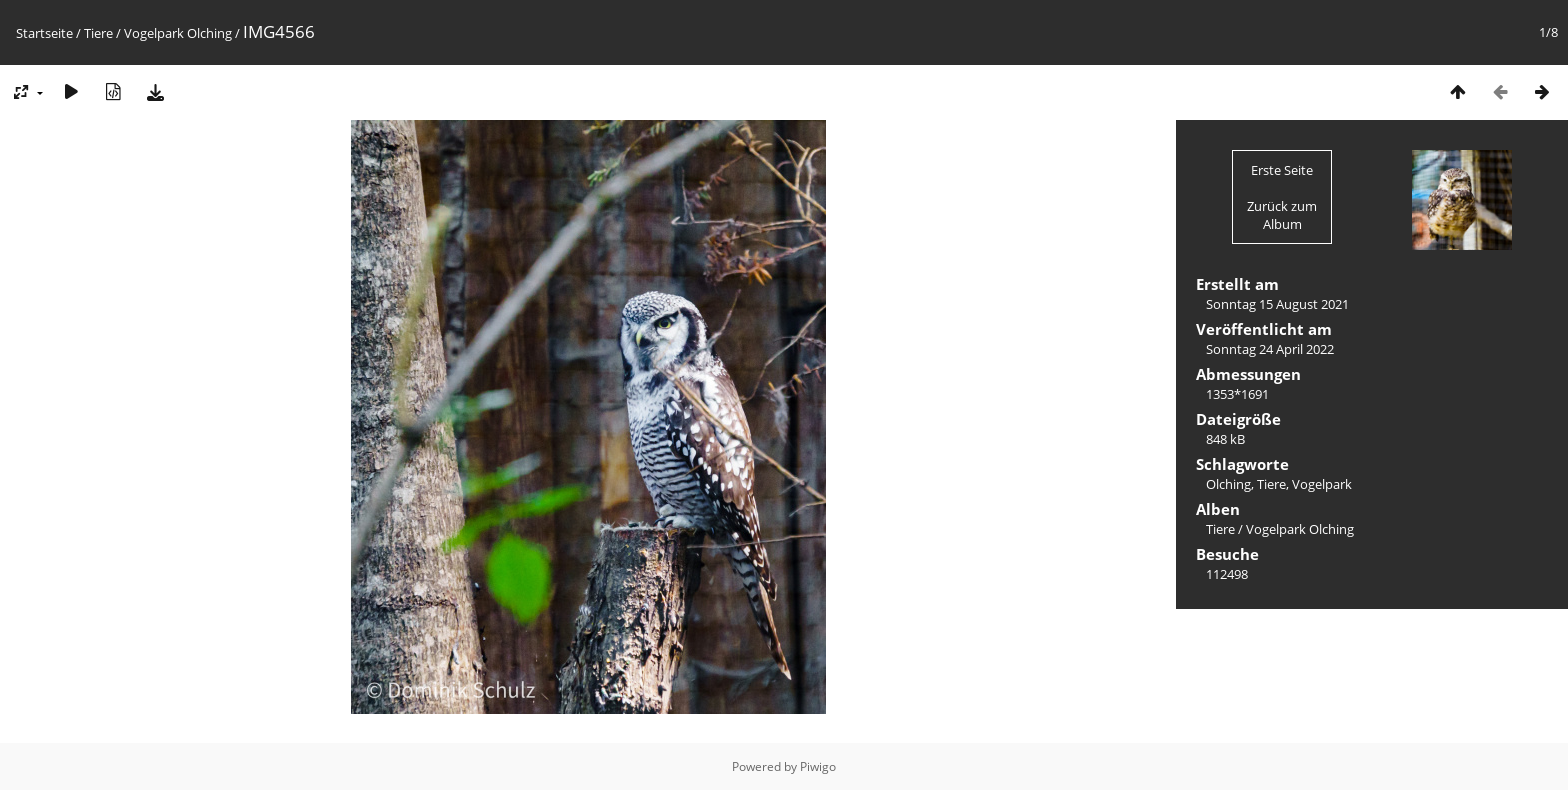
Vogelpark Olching (179, 33)
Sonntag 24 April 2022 (1270, 349)
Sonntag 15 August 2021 (1277, 304)
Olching (1228, 484)
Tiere (98, 33)
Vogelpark (1322, 484)
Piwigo (818, 766)
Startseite (44, 33)
